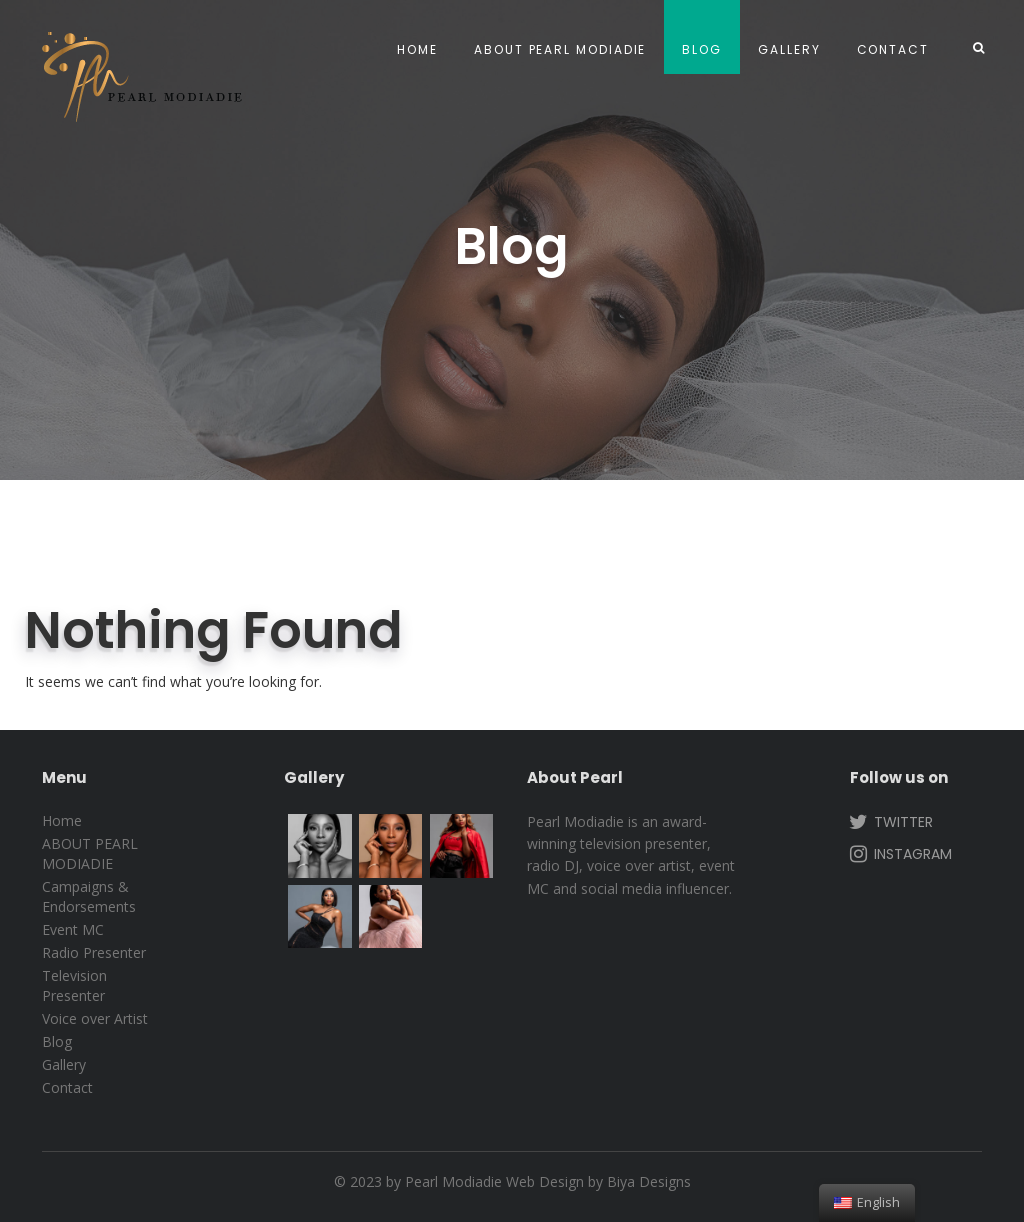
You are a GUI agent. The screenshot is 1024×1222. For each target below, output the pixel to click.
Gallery (789, 49)
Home (417, 49)
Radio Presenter (94, 952)
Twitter (889, 821)
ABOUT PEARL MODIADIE (560, 49)
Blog (702, 49)
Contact (893, 49)
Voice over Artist (95, 1018)
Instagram (899, 853)
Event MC (73, 929)
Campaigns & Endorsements (89, 896)
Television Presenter (74, 985)
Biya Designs (649, 1181)
